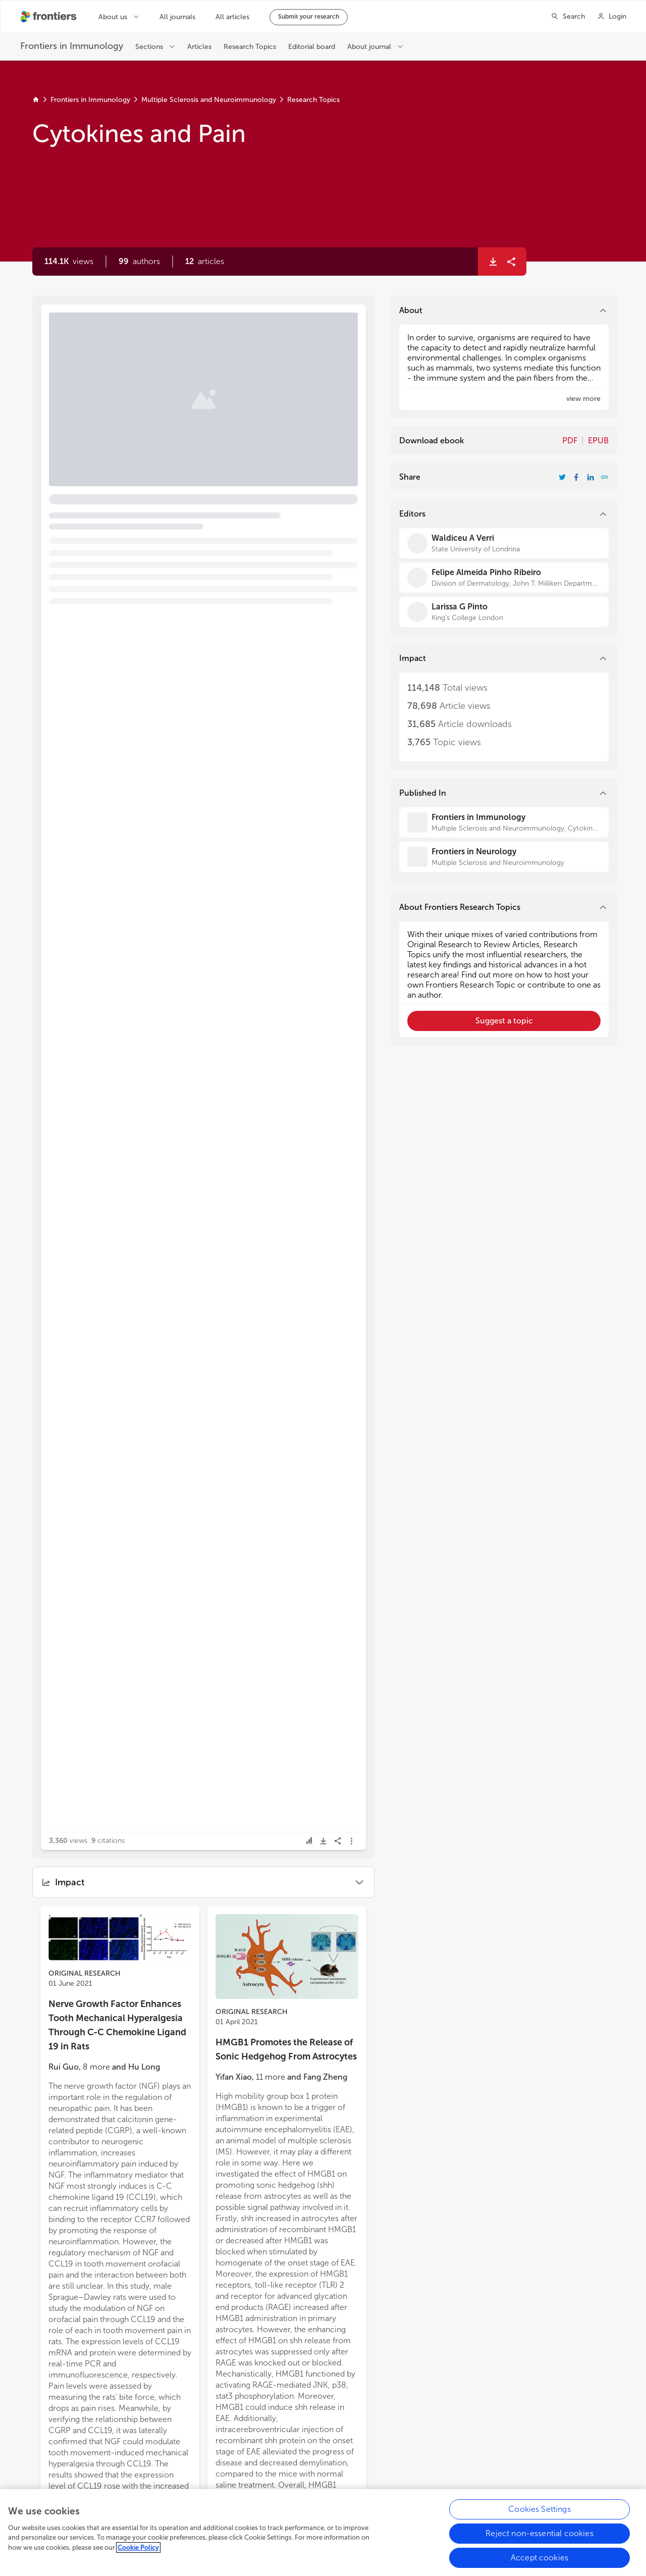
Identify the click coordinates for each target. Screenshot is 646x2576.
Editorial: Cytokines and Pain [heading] (130, 351)
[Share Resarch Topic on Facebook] (576, 477)
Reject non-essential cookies (539, 2538)
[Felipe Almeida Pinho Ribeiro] (504, 577)
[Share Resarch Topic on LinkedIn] (590, 477)
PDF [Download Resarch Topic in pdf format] (569, 440)
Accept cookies (539, 2562)
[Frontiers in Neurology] (504, 857)
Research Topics (313, 99)
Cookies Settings (539, 2513)
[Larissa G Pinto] (504, 612)
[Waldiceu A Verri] (504, 543)
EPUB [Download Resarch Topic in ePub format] (598, 440)
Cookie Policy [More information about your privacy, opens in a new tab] (138, 2552)
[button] (139, 261)
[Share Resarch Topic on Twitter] (562, 477)
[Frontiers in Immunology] (504, 822)
